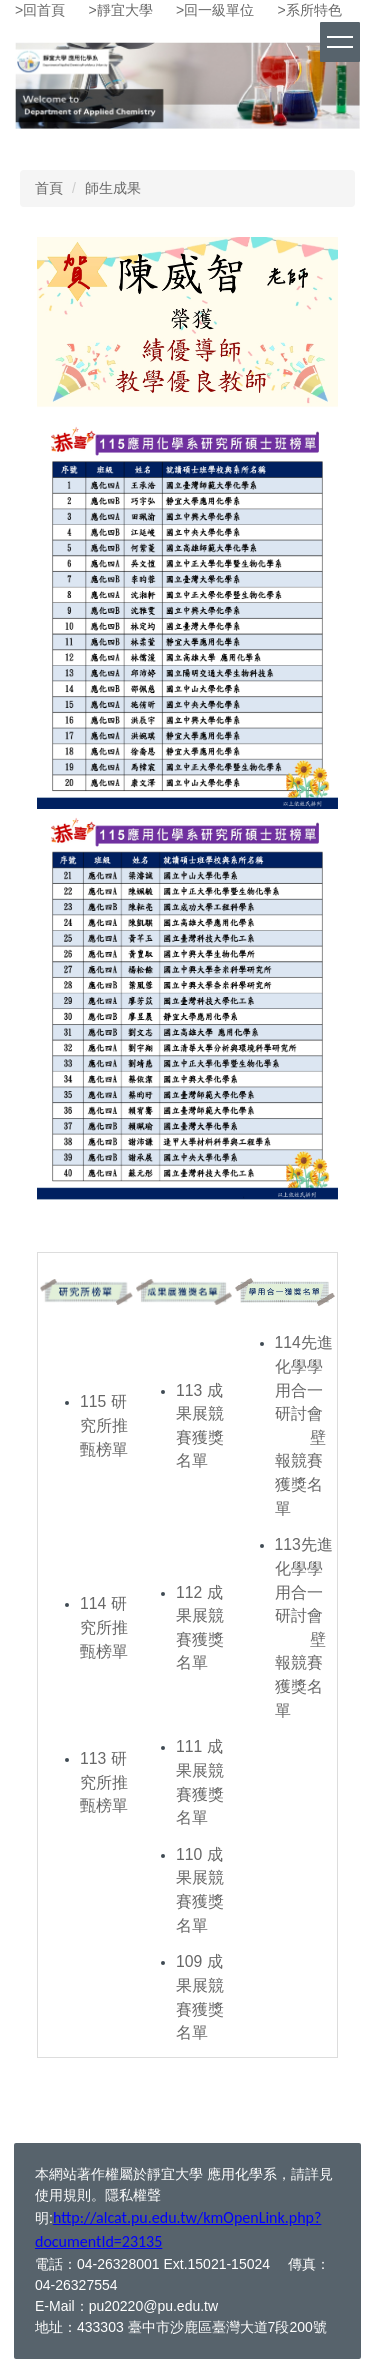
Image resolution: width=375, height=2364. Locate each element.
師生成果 (113, 188)
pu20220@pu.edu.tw (153, 2306)
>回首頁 (40, 10)
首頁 (49, 188)
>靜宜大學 (121, 10)
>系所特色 (310, 10)
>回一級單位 (215, 10)
